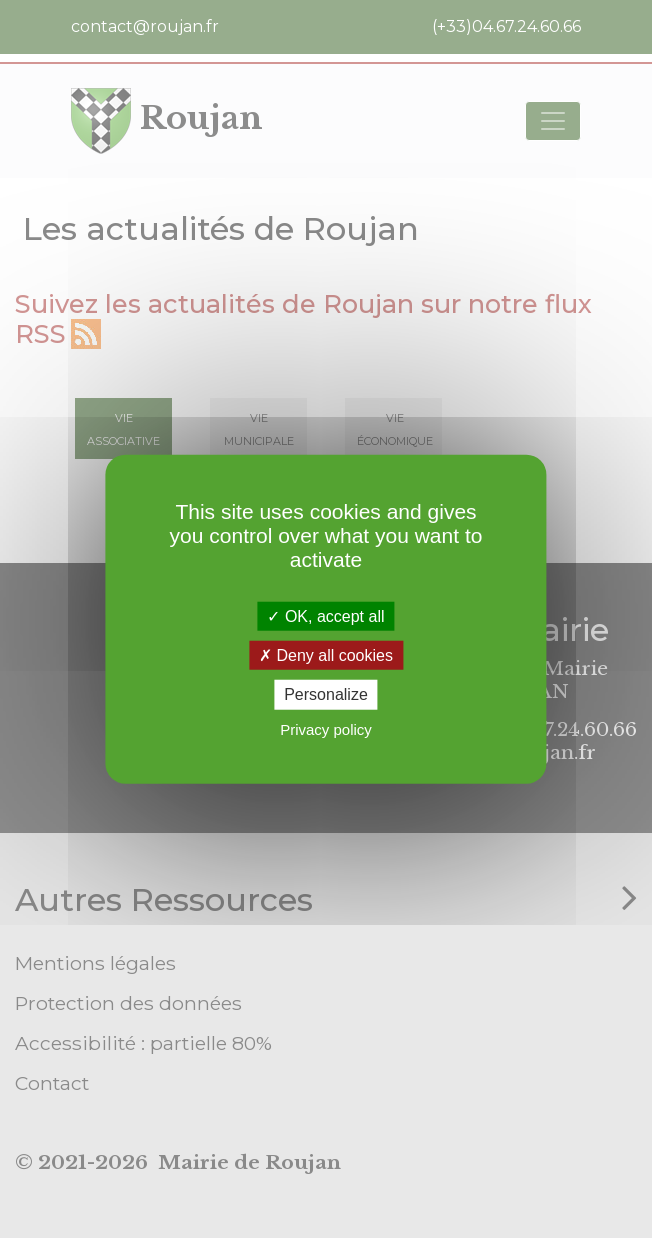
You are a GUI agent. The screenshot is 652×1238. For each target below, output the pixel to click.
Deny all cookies (326, 655)
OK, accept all (325, 616)
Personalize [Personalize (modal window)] (326, 694)
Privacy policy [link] (326, 728)
